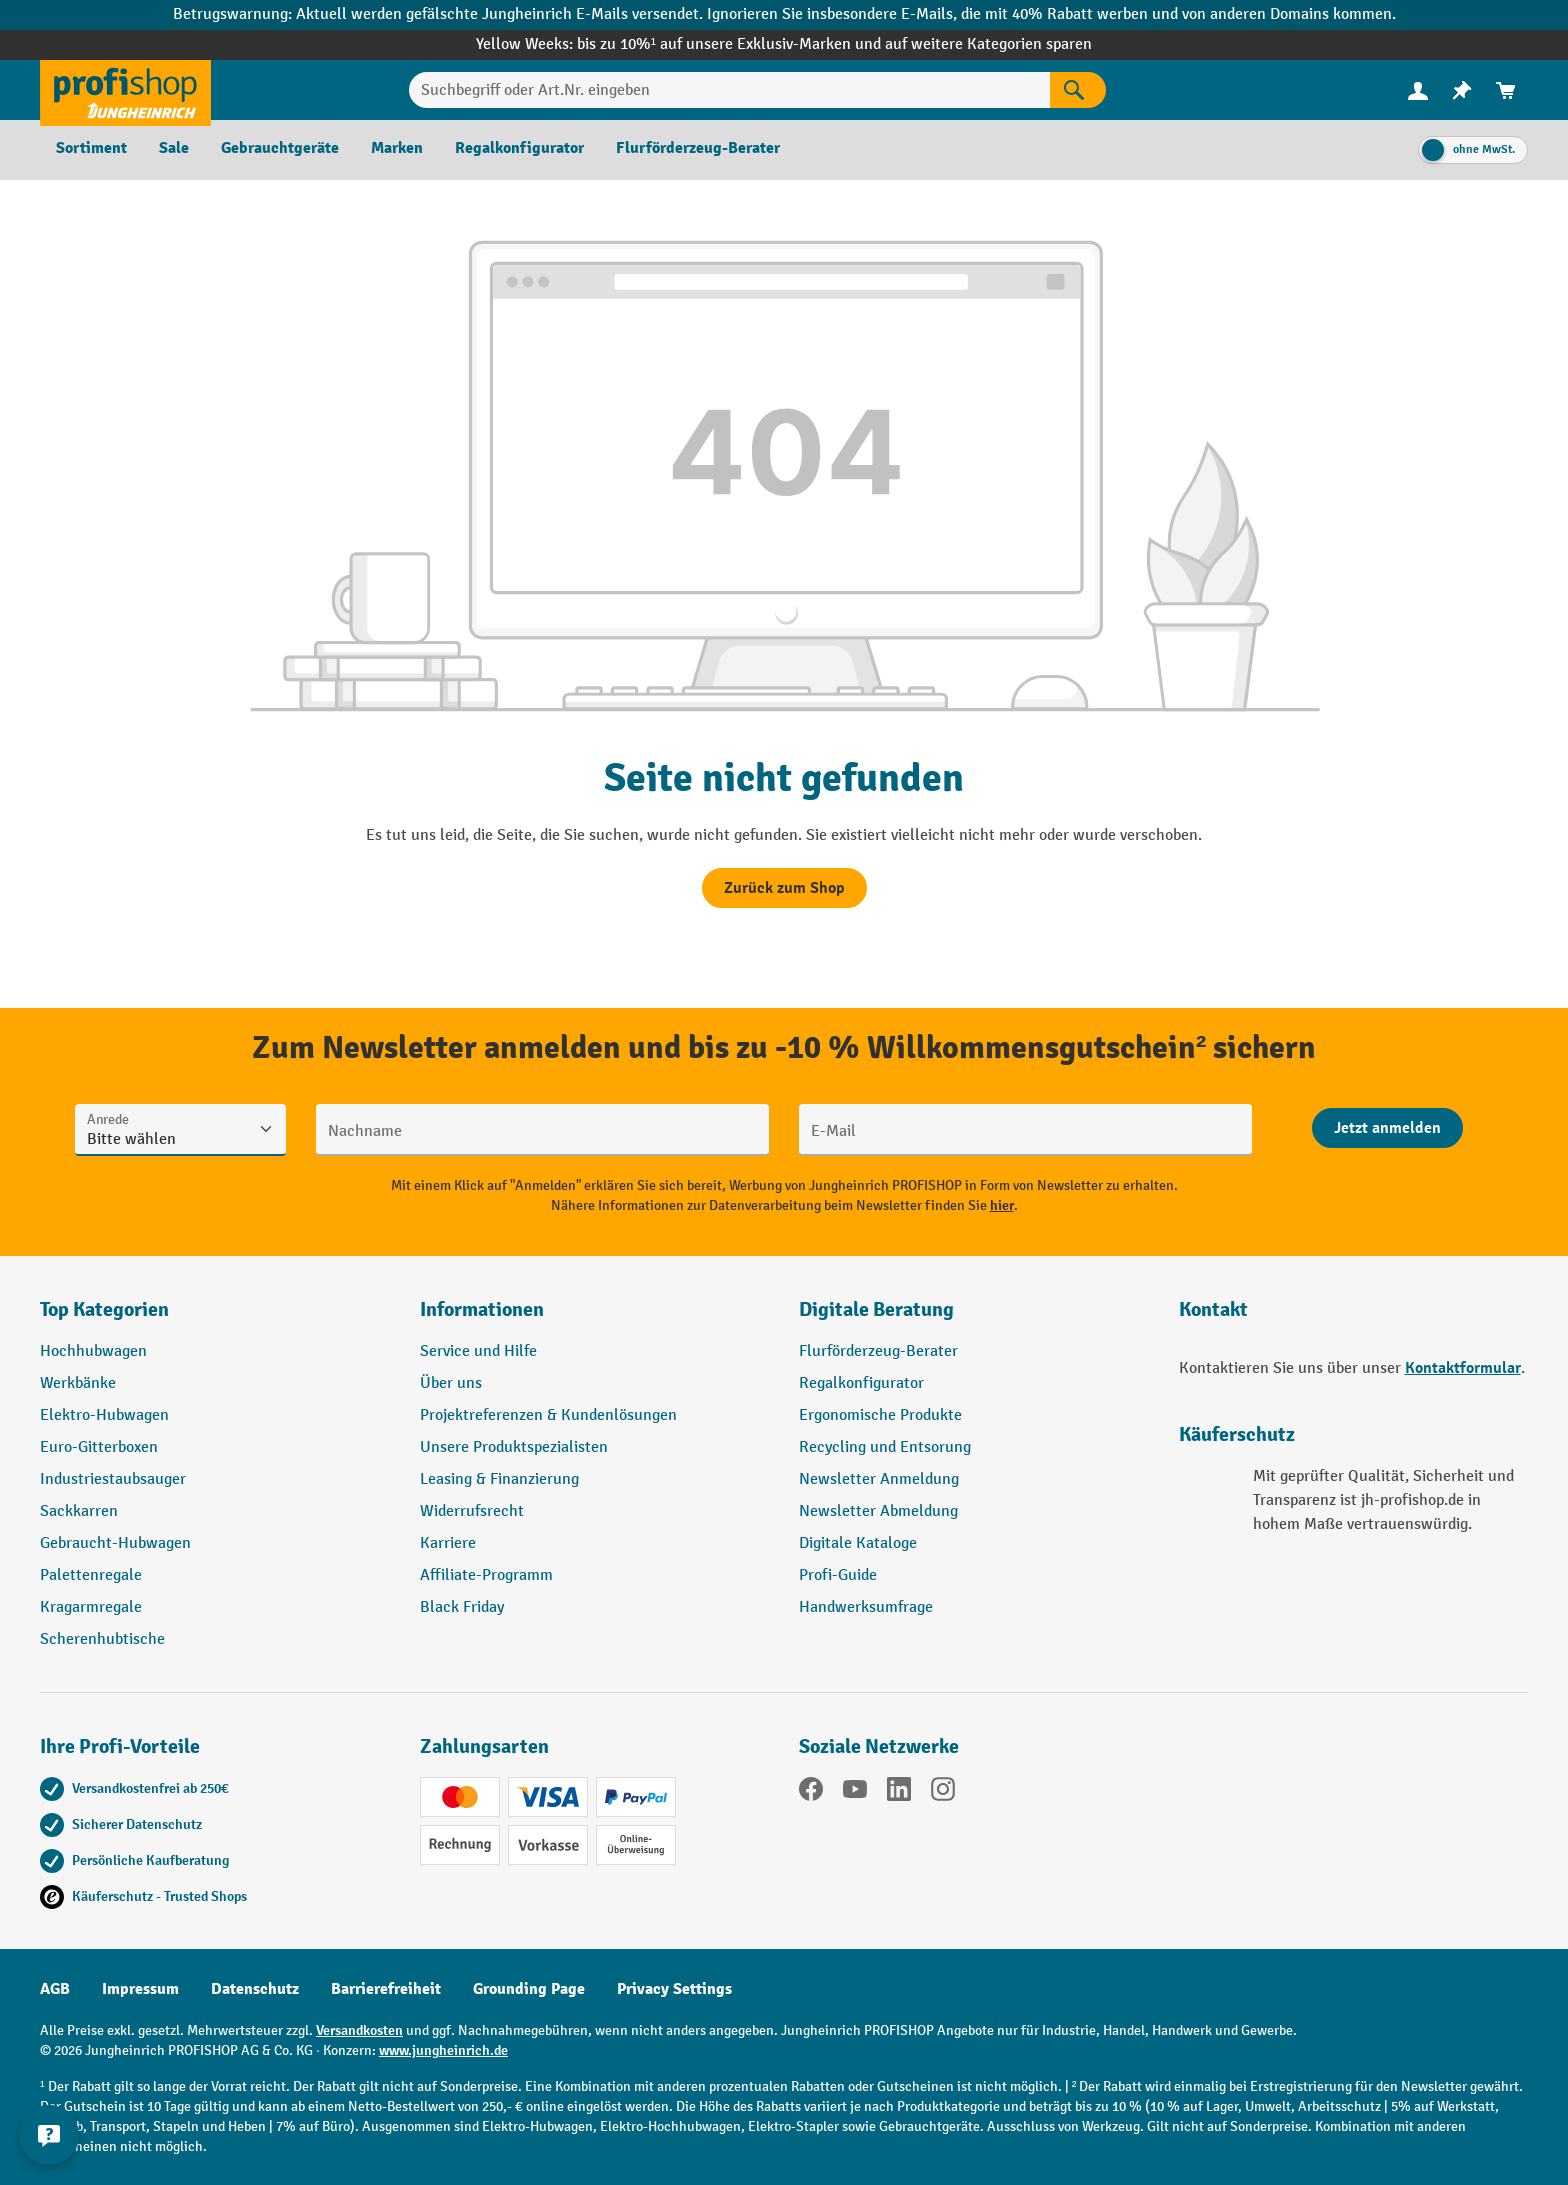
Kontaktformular (1463, 1368)
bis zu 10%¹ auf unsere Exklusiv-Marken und (731, 44)
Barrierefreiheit (386, 1989)
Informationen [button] (482, 1309)
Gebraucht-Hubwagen (115, 1543)
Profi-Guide (838, 1575)
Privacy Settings (674, 1989)
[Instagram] (943, 1793)
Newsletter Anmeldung (879, 1479)
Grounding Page (529, 1989)
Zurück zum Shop (784, 888)
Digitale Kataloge (858, 1543)
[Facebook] (811, 1793)
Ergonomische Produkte (880, 1415)
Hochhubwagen (93, 1351)
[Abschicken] (1387, 1128)
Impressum (140, 1989)
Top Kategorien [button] (104, 1309)
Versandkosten (359, 2030)
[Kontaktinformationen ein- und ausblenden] (50, 2135)
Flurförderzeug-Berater (878, 1351)
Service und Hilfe (478, 1351)
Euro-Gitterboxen (99, 1447)
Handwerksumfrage (866, 1607)
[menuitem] (1418, 90)
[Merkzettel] (1462, 90)
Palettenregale (91, 1575)
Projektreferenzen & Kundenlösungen (548, 1415)
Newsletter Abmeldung (878, 1511)
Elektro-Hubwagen (104, 1415)
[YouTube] (855, 1793)
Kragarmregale (91, 1607)
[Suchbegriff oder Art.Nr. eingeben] (729, 90)
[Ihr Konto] (1418, 90)
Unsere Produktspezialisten (514, 1447)
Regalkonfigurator (861, 1383)
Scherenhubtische (102, 1639)
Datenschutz (255, 1989)
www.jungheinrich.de (443, 2050)
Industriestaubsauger (113, 1479)
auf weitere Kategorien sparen (988, 44)
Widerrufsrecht (472, 1511)
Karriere (448, 1543)
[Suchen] (1078, 90)
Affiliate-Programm (486, 1575)
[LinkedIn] (899, 1793)
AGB (55, 1989)
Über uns (451, 1383)
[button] (974, 1318)
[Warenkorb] (1506, 90)
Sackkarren (79, 1511)
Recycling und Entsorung (885, 1447)
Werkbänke (78, 1383)
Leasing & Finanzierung (499, 1479)
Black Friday (462, 1607)
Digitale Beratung (876, 1309)
